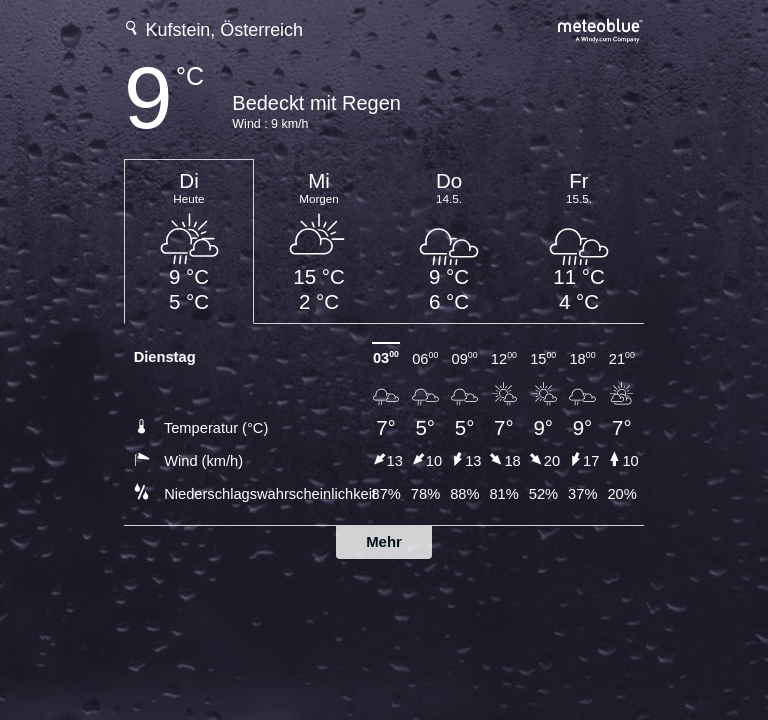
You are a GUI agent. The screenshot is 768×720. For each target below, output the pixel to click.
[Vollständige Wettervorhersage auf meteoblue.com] (601, 28)
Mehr (384, 541)
